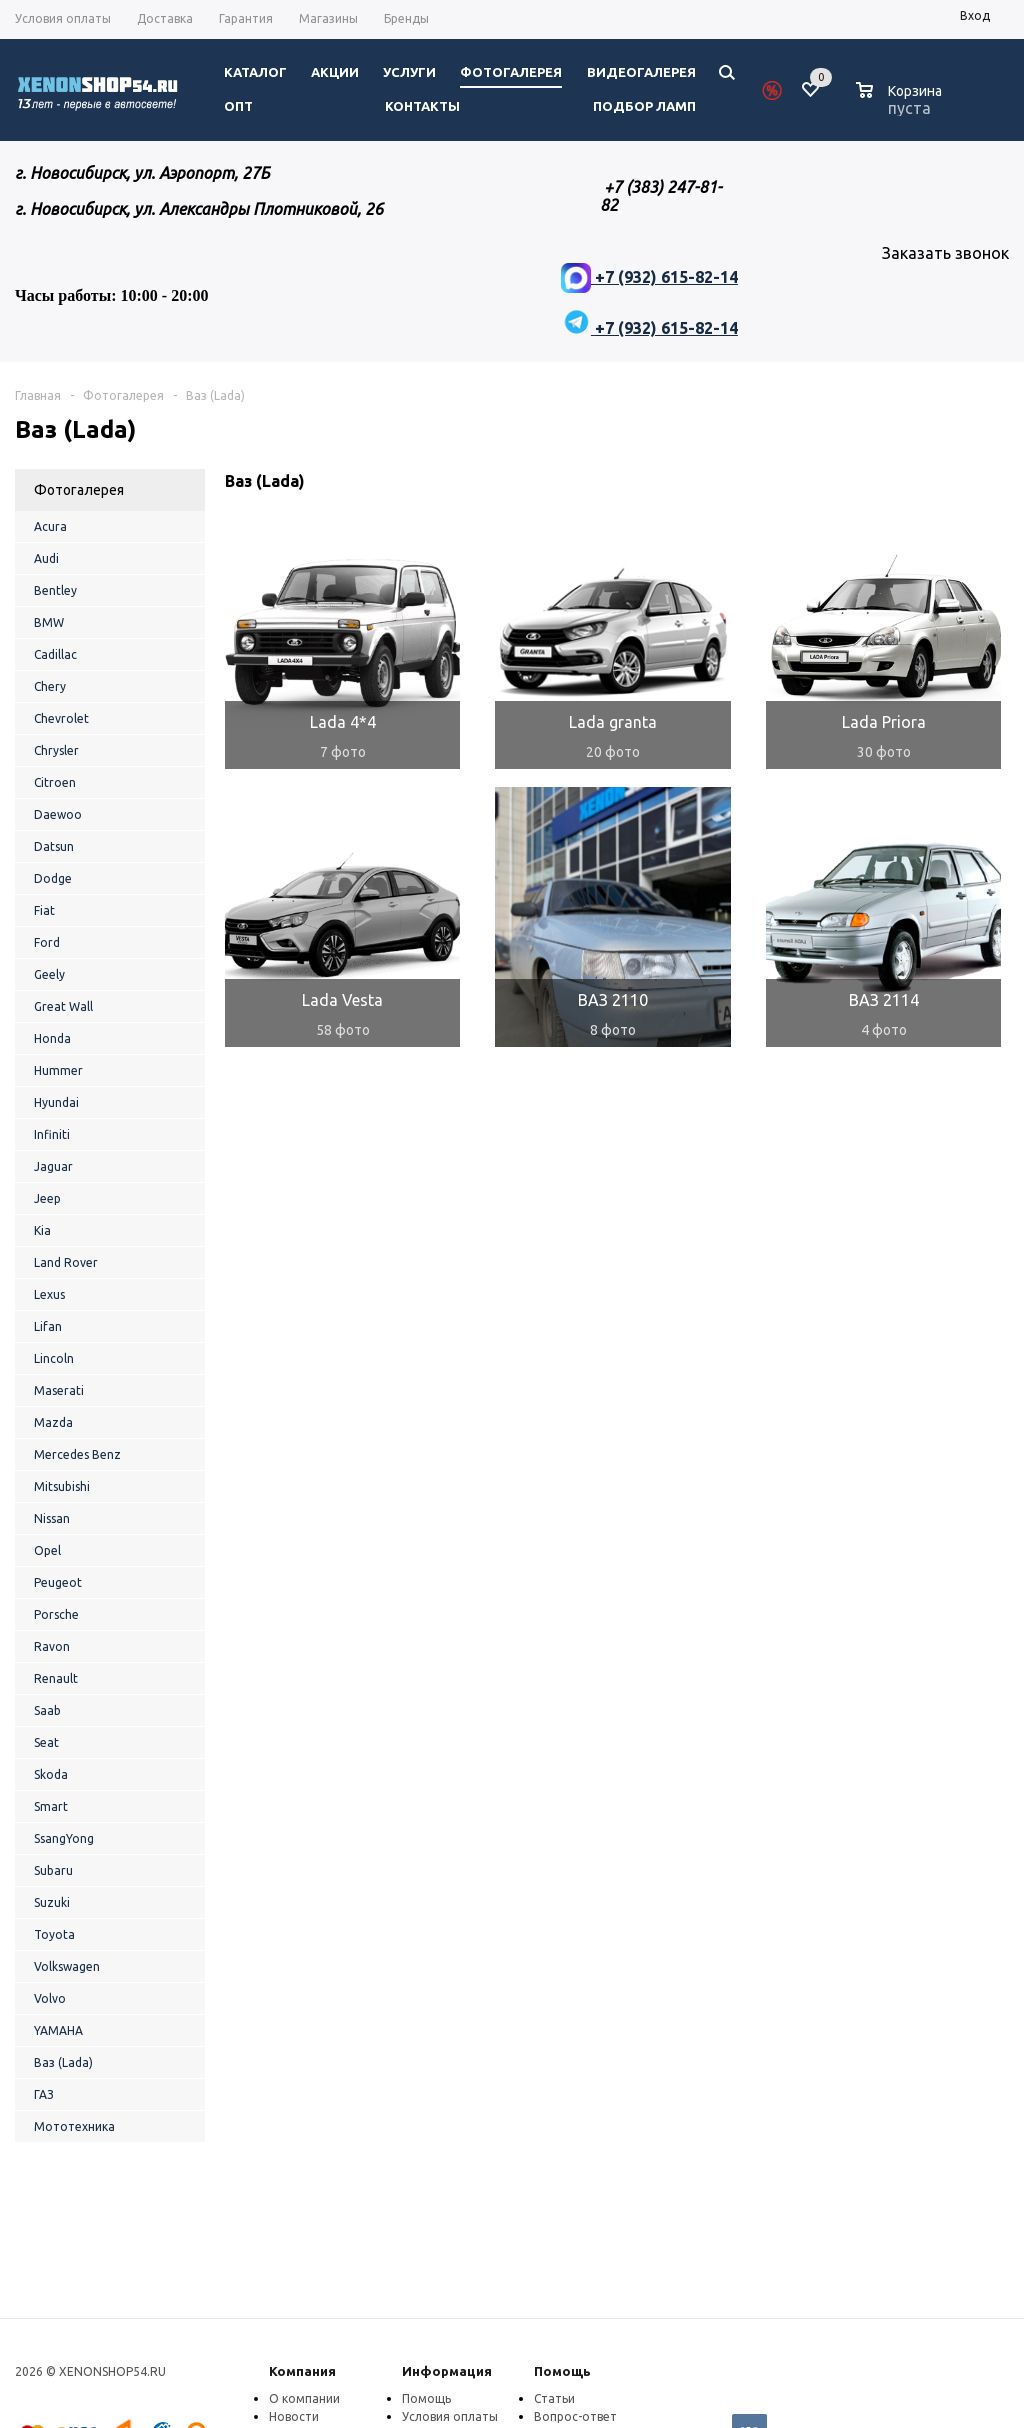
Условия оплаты (450, 2416)
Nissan (52, 1518)
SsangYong (64, 1838)
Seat (46, 1742)
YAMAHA (58, 2030)
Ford (47, 942)
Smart (51, 1806)
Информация (447, 2371)
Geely (49, 974)
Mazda (53, 1422)
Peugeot (58, 1582)
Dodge (53, 878)
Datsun (54, 846)
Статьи (554, 2398)
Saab (47, 1710)
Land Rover (66, 1262)
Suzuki (52, 1902)
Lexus (49, 1294)
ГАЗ (44, 2094)
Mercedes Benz (77, 1454)
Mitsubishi (62, 1486)
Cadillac (55, 654)
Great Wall (63, 1006)
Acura (50, 526)
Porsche (56, 1614)
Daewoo (58, 814)
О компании (304, 2398)
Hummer (58, 1070)
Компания (302, 2371)
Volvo (50, 1998)
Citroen (55, 782)
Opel (47, 1550)
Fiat (44, 910)
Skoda (51, 1774)
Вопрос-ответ (575, 2416)
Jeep (47, 1198)
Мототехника (74, 2126)
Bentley (55, 590)
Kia (42, 1230)
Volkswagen (67, 1966)
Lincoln (54, 1358)
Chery (50, 686)
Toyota (54, 1934)
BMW (49, 622)
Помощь (562, 2371)
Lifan (48, 1326)
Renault (56, 1678)
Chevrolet (61, 718)
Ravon (52, 1646)
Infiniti (52, 1134)
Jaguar (53, 1166)
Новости (294, 2416)
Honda (52, 1038)
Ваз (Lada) (63, 2062)
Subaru (53, 1870)
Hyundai (56, 1102)
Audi (46, 558)
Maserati (59, 1390)
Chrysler (56, 750)
